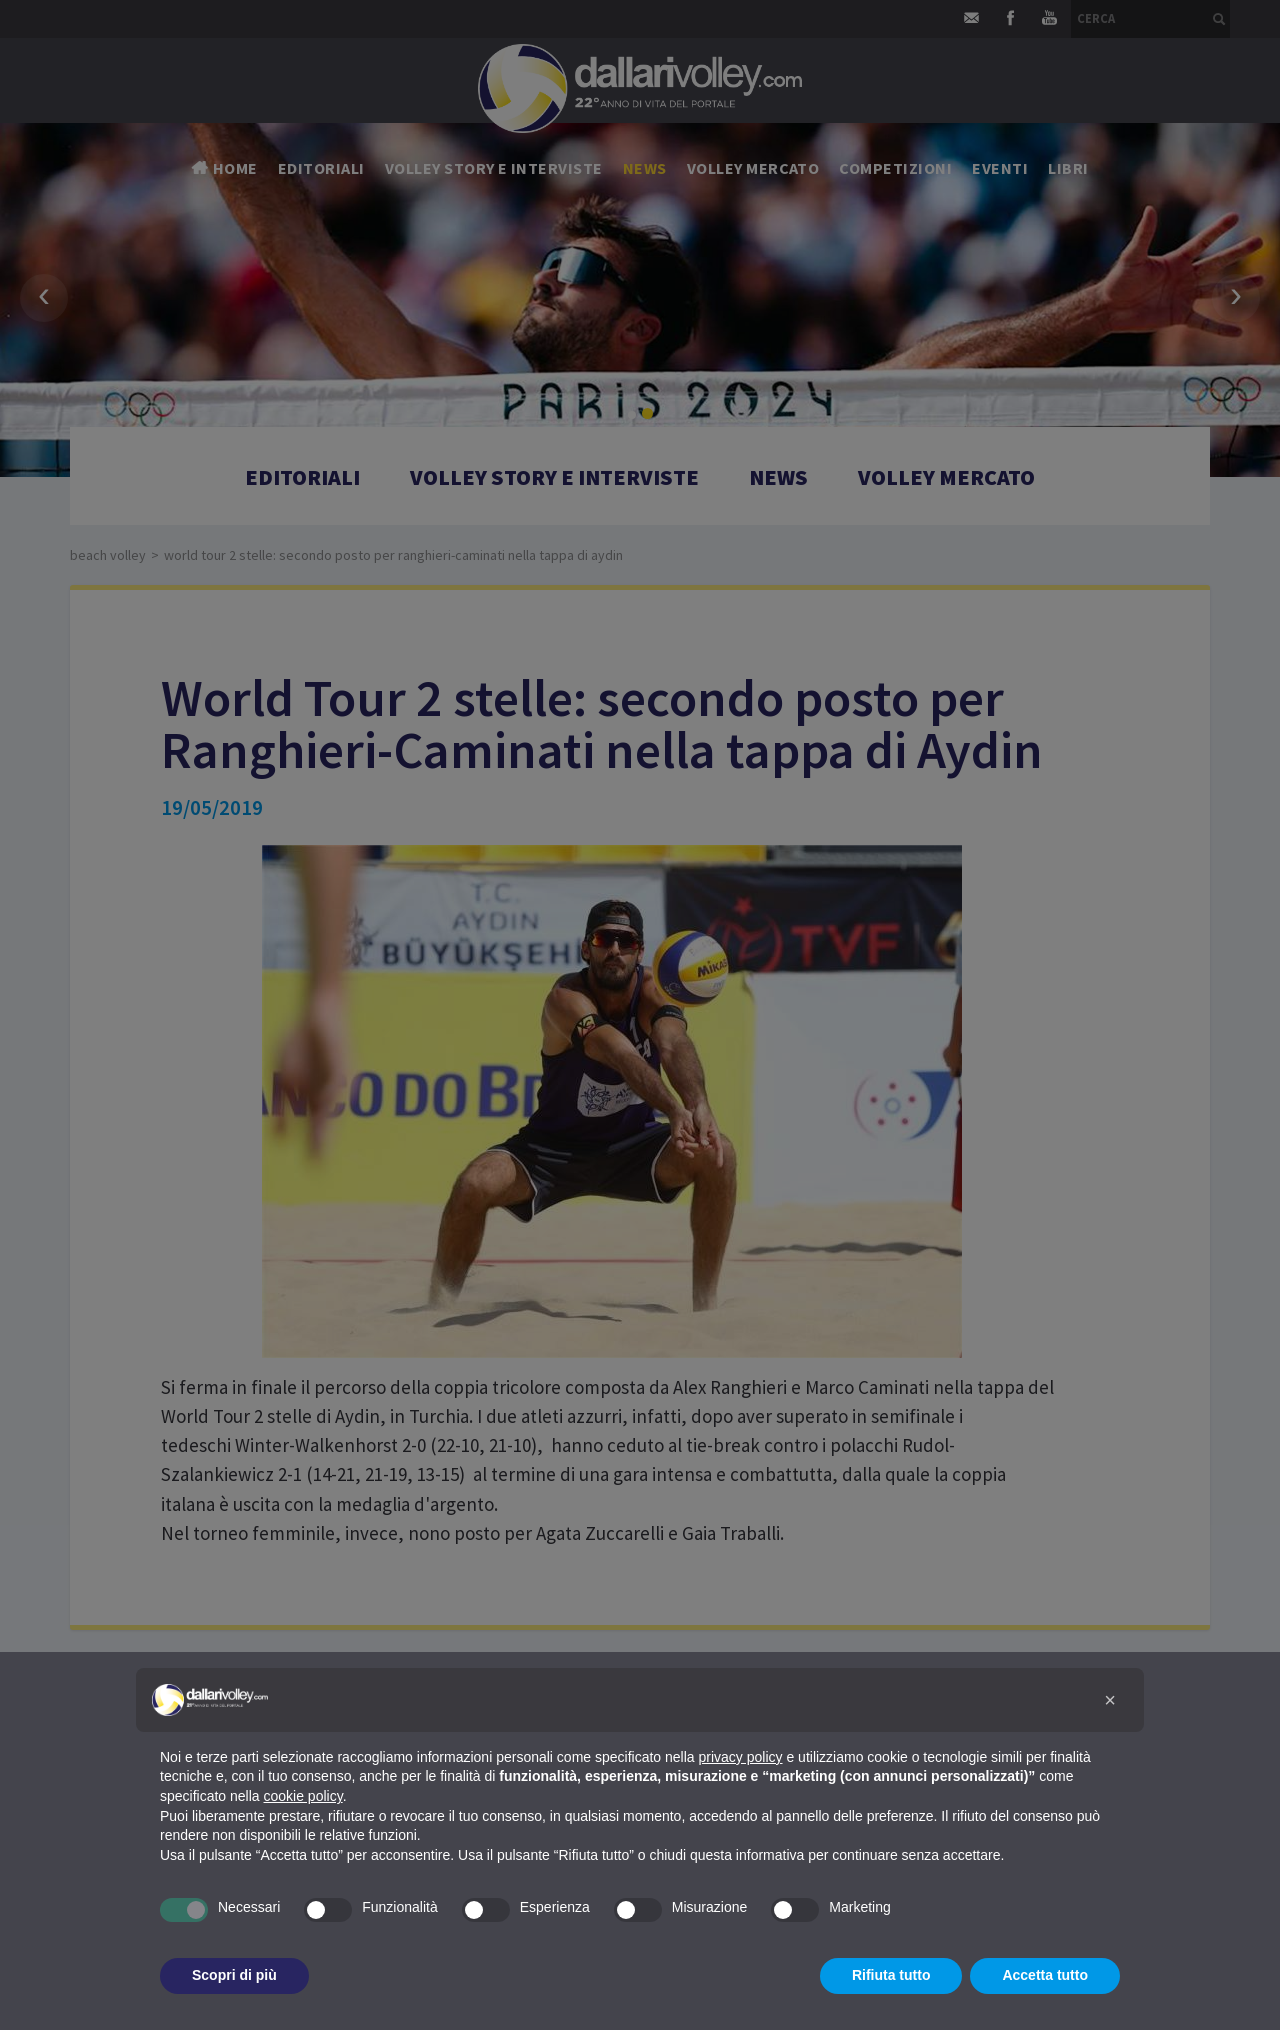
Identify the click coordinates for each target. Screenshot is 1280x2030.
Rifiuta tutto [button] (891, 1975)
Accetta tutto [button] (1045, 1975)
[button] (1110, 1700)
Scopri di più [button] (234, 1975)
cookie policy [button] (303, 1796)
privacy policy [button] (741, 1757)
